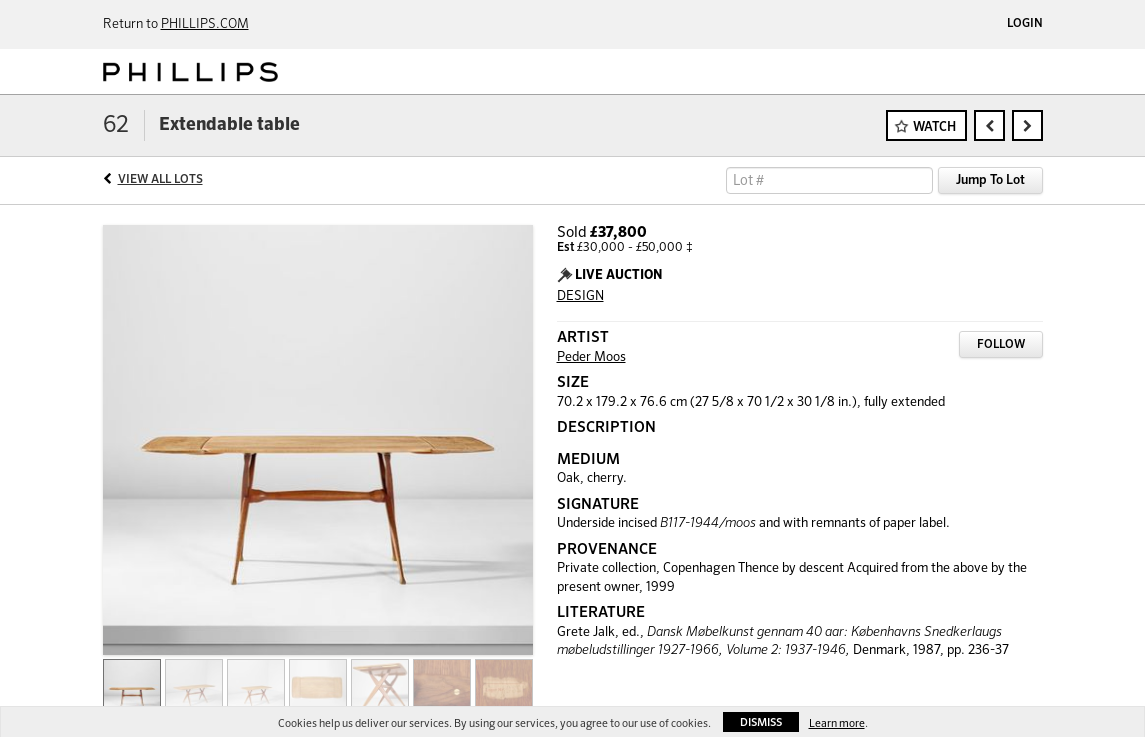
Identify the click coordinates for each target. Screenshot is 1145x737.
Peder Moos (591, 357)
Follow (1001, 345)
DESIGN (580, 296)
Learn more (837, 723)
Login (1025, 24)
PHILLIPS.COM (205, 24)
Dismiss (761, 722)
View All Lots (160, 180)
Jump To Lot (990, 180)
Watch (934, 127)
